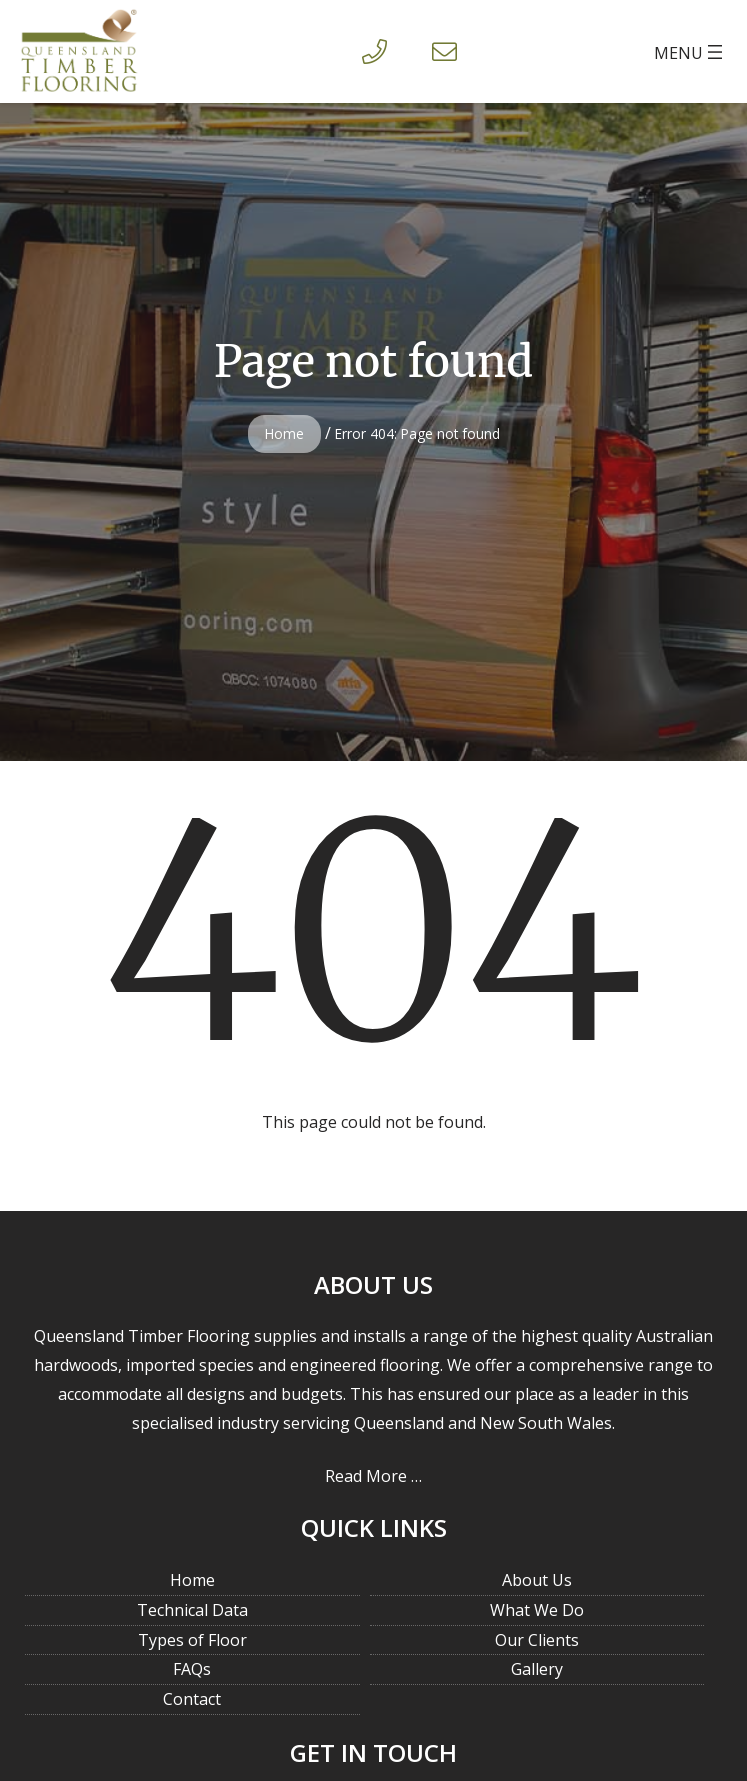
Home (284, 433)
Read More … (373, 1476)
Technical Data (192, 1610)
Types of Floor (192, 1640)
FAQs (192, 1669)
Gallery (537, 1669)
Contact (192, 1699)
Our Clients (537, 1640)
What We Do (537, 1610)
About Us (537, 1580)
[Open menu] (690, 52)
